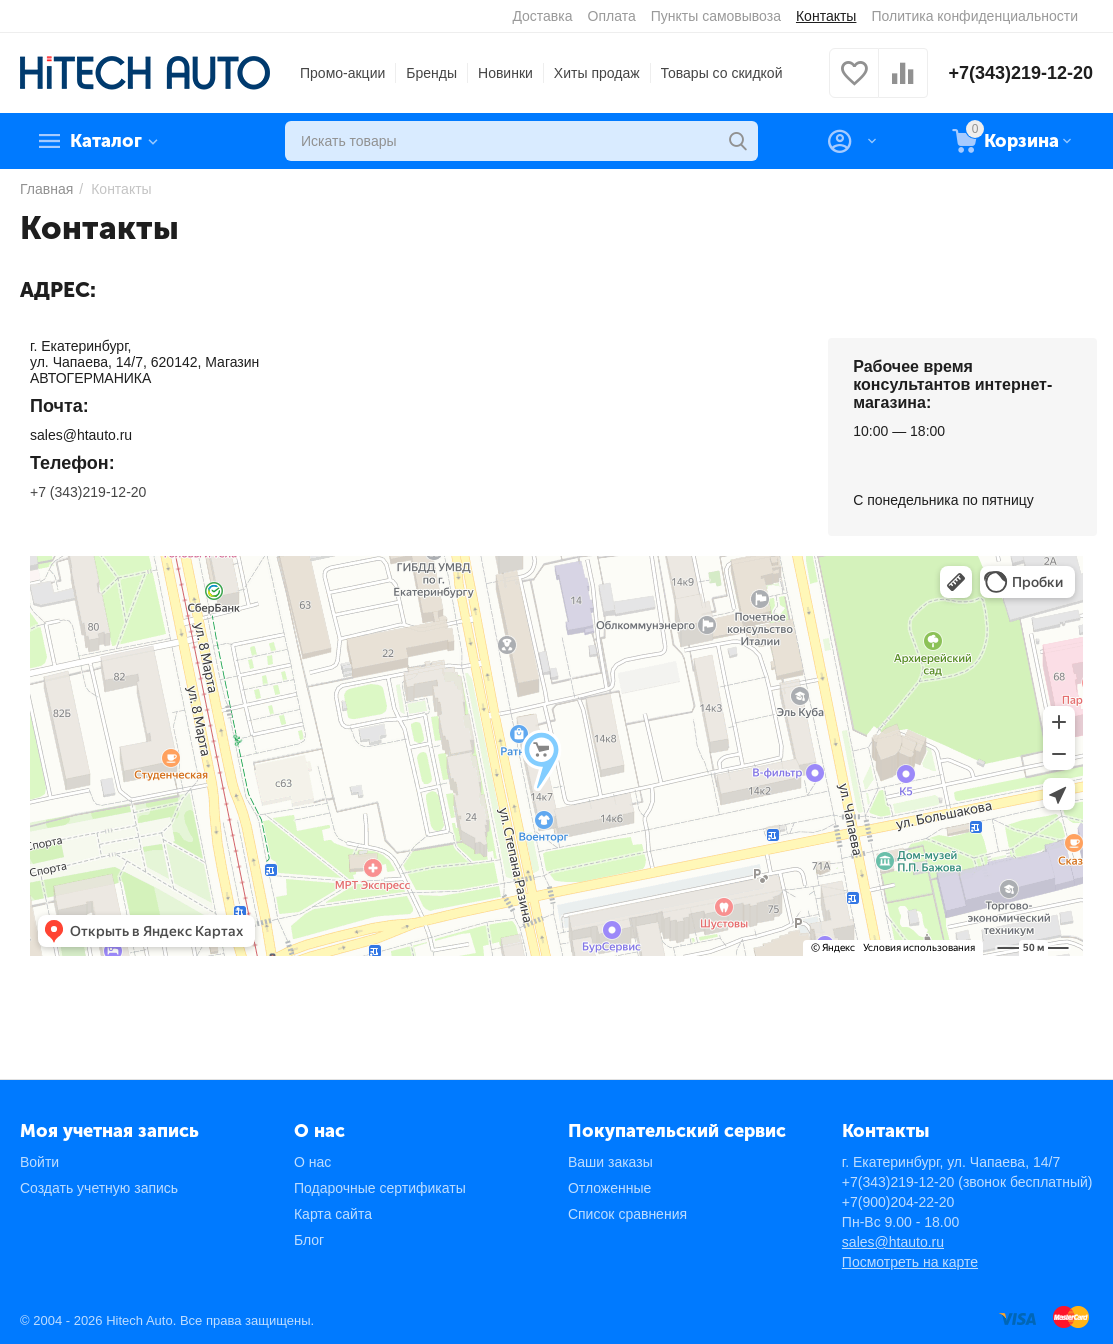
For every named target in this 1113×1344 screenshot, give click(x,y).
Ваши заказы (610, 1162)
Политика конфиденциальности (974, 16)
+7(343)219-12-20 (1020, 73)
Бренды (431, 73)
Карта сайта (333, 1214)
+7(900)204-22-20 (898, 1202)
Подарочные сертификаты (380, 1188)
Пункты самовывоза (716, 16)
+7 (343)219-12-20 (88, 492)
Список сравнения (627, 1214)
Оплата (612, 16)
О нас (312, 1162)
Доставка (542, 16)
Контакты (826, 16)
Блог (309, 1240)
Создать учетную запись (99, 1188)
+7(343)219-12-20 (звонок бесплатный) (967, 1182)
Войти (39, 1162)
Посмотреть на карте (910, 1262)
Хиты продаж (597, 73)
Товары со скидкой (722, 73)
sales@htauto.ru (893, 1242)
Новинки (505, 73)
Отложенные (609, 1188)
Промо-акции (342, 73)
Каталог (106, 141)
